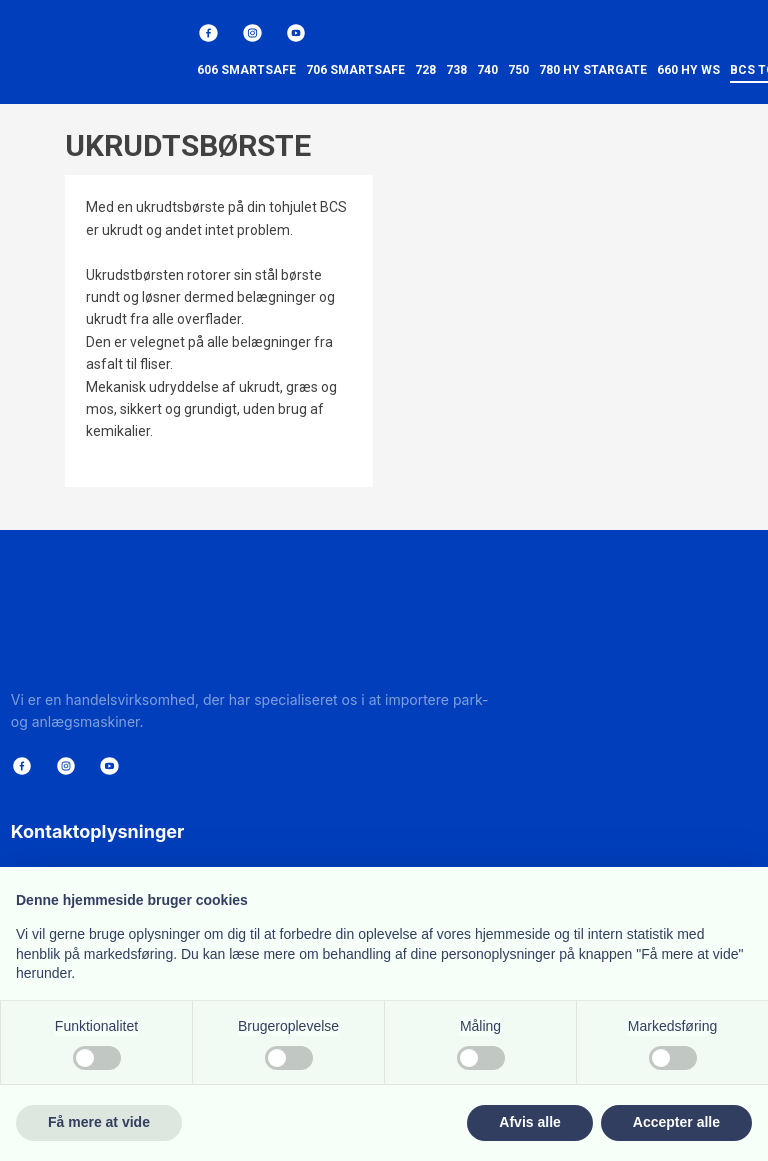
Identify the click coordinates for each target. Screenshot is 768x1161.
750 (518, 70)
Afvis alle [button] (529, 1122)
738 (456, 70)
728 (425, 70)
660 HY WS (688, 70)
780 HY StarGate (593, 70)
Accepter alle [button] (676, 1122)
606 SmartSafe (246, 70)
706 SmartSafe (355, 70)
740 (487, 70)
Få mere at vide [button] (99, 1122)
